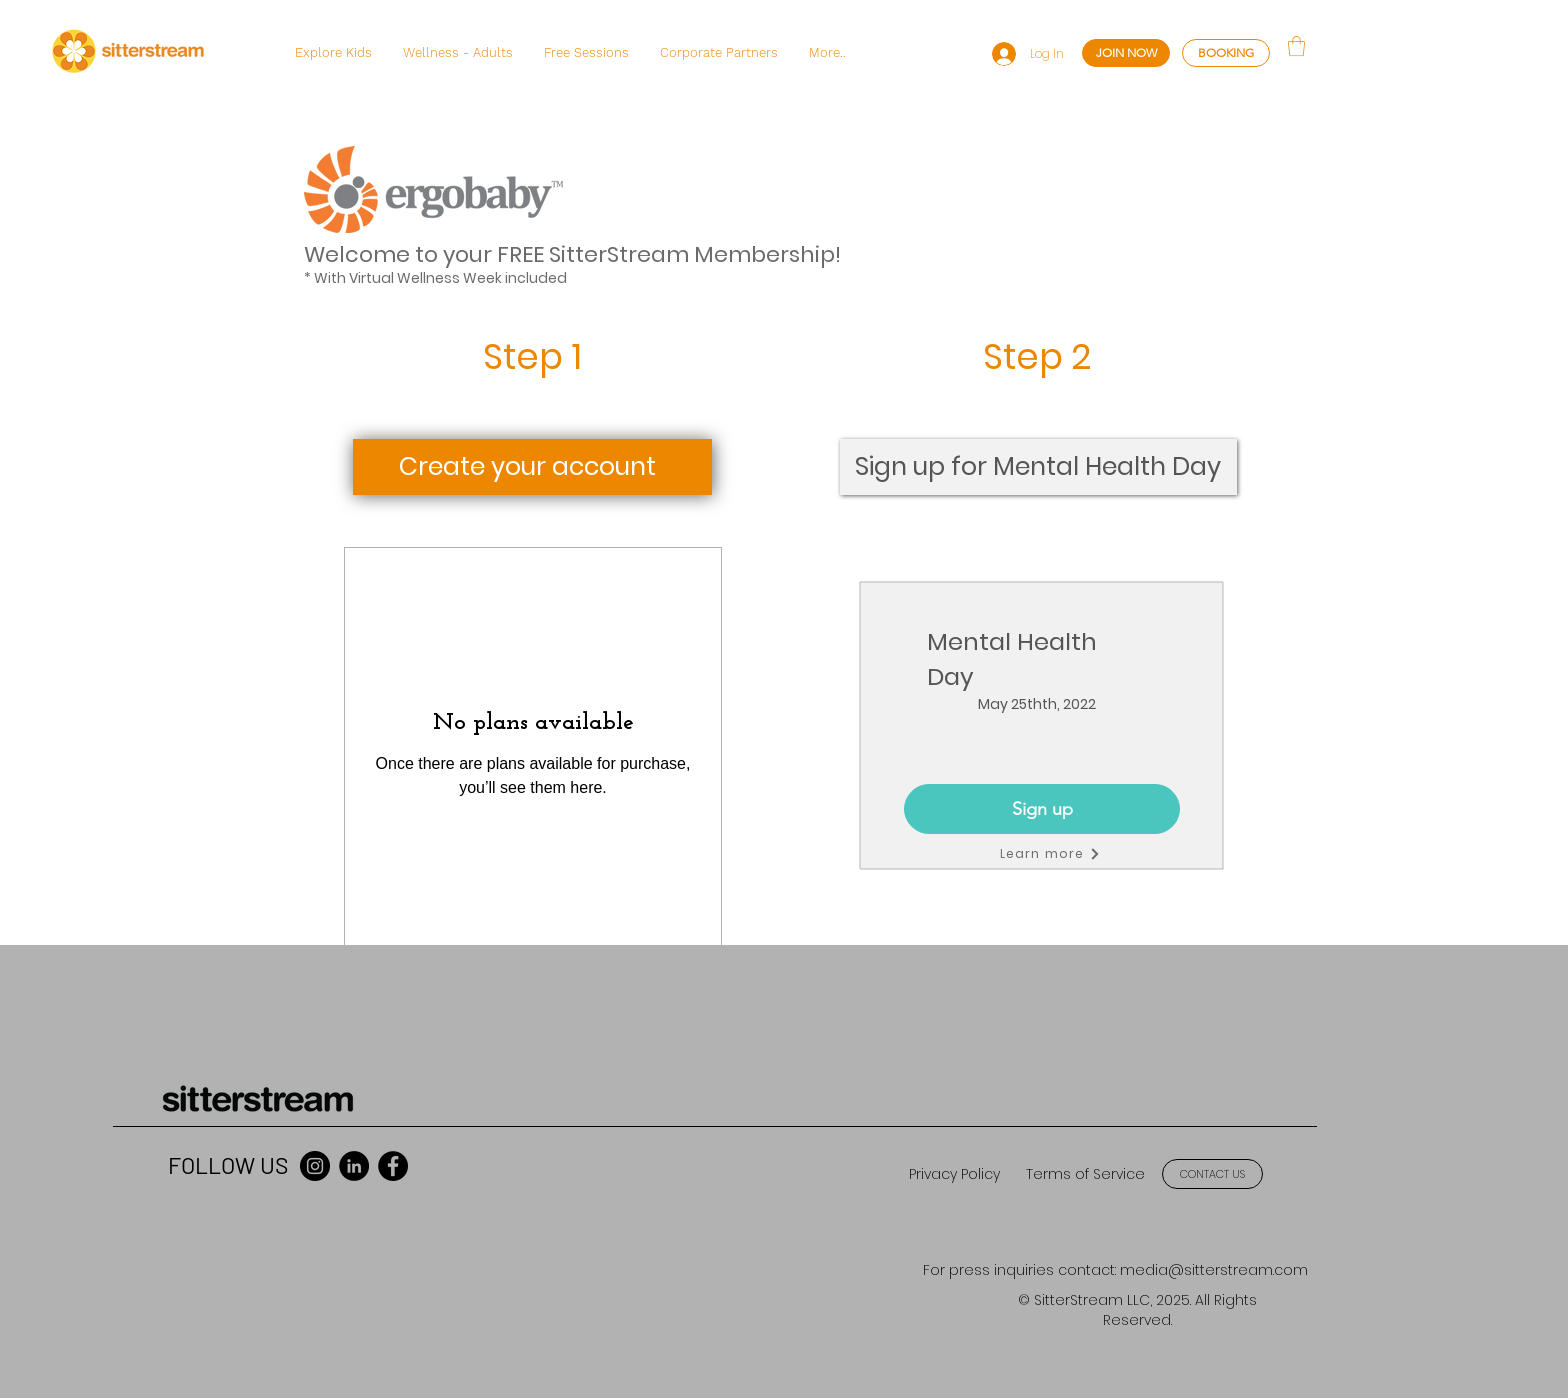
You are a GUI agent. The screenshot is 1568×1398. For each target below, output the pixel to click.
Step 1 (532, 356)
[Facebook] (393, 1166)
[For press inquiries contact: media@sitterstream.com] (1115, 1270)
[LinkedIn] (354, 1166)
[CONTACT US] (1212, 1174)
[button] (333, 53)
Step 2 (1037, 356)
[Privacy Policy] (954, 1174)
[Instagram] (315, 1166)
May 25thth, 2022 (1037, 704)
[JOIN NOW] (1126, 53)
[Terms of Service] (1085, 1174)
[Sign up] (1042, 809)
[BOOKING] (1226, 53)
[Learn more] (1050, 853)
